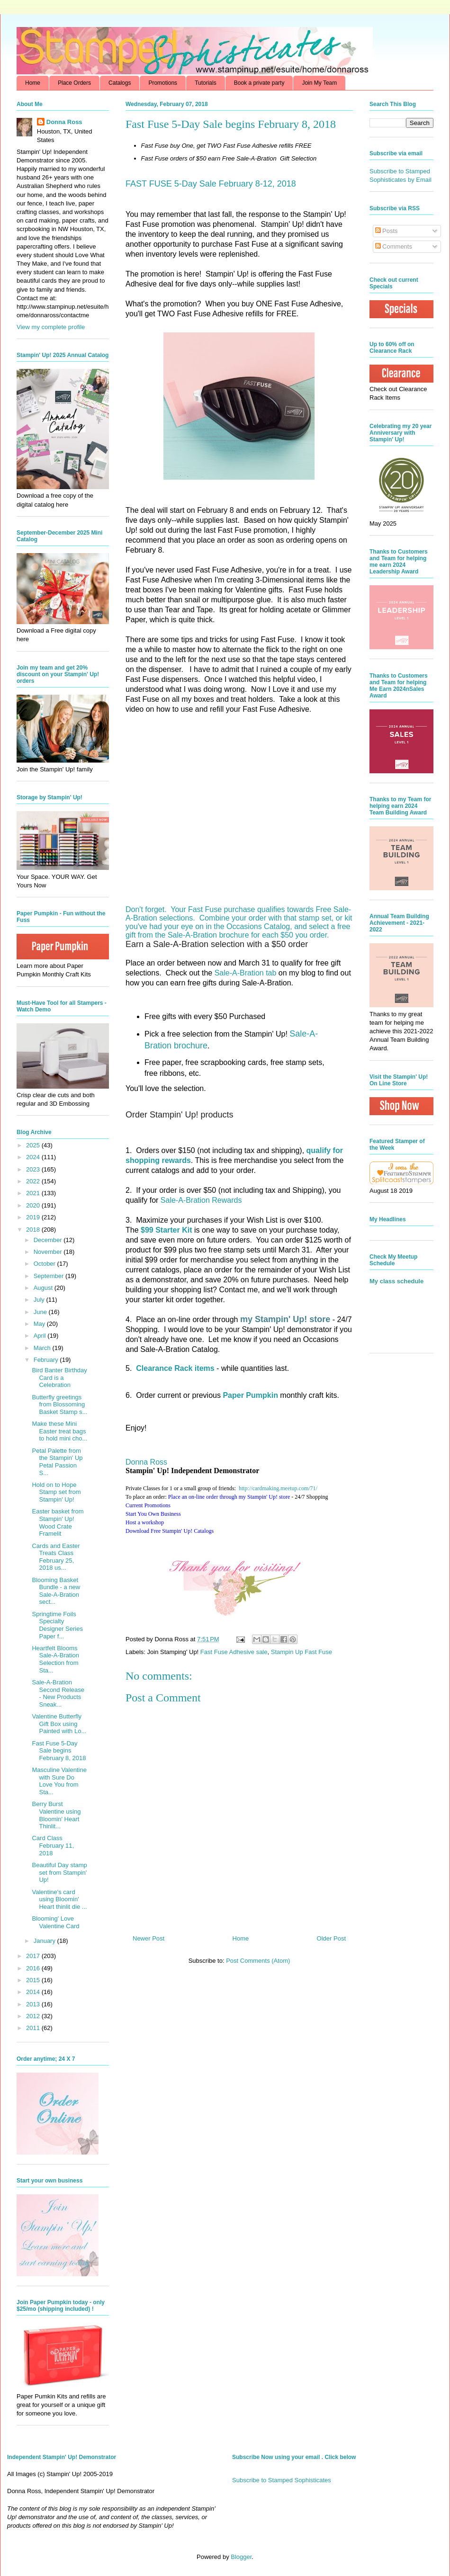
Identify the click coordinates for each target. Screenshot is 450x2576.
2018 (34, 1229)
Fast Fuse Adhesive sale (234, 1651)
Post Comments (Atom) (258, 1960)
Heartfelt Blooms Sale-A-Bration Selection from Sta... (55, 1659)
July (40, 1299)
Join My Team (319, 83)
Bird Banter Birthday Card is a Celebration (59, 1377)
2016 (34, 1968)
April (41, 1335)
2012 (34, 2016)
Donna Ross (146, 1462)
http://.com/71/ (278, 1488)
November (49, 1251)
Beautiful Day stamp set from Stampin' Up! (59, 1872)
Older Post (331, 1938)
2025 (34, 1145)
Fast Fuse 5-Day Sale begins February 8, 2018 (59, 1751)
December (49, 1239)
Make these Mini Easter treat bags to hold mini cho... (59, 1431)
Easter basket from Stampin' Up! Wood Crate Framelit (57, 1522)
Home (32, 83)
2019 (34, 1217)
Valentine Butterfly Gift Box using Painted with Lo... (59, 1724)
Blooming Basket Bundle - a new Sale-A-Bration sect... (56, 1591)
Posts (386, 230)
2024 (34, 1157)
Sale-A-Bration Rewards (201, 1200)
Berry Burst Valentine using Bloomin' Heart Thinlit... (56, 1815)
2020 (34, 1205)
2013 (34, 2004)
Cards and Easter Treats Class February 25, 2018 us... (56, 1557)
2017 (34, 1955)
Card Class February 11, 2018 (53, 1845)
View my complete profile (51, 327)
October (45, 1263)
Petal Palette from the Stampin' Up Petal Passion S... (57, 1461)
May (40, 1323)
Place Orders (74, 83)
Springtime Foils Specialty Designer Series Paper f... (57, 1625)
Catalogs (119, 83)
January (45, 1940)
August (44, 1287)
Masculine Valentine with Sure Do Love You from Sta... (59, 1781)
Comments (393, 246)
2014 (34, 1991)
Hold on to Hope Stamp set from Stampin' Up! (56, 1492)
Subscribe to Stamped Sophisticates (281, 2480)
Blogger (241, 2556)
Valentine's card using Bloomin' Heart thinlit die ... (59, 1899)
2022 (34, 1181)
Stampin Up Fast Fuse (301, 1651)
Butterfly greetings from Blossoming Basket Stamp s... (59, 1404)
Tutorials (205, 83)
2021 (34, 1193)
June (41, 1311)
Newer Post (148, 1938)
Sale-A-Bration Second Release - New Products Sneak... (58, 1693)
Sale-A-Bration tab (246, 973)
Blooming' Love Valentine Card (55, 1922)
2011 (34, 2027)
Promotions (162, 83)
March (43, 1347)
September (49, 1275)
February (47, 1359)
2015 (34, 1980)
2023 (34, 1169)
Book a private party (259, 83)
